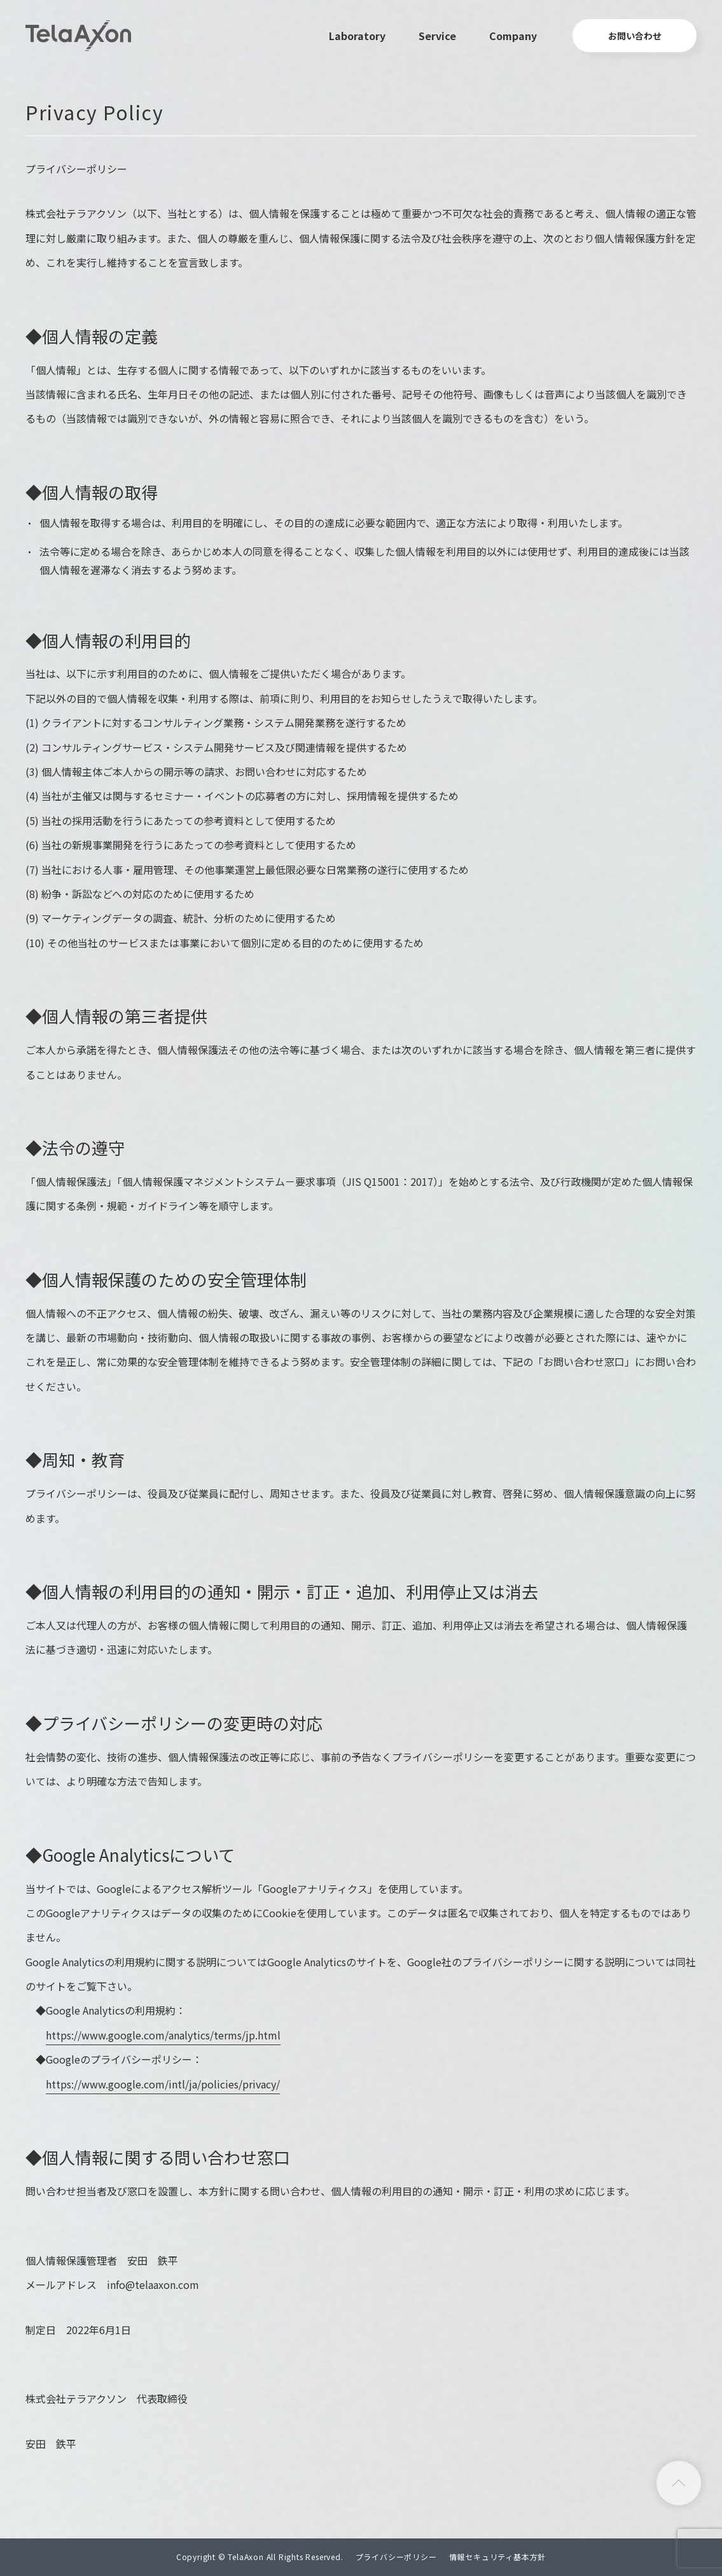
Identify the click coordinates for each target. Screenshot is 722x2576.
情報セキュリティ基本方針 (497, 2556)
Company (513, 35)
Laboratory (357, 35)
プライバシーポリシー (396, 2556)
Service (437, 35)
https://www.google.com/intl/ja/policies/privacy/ (163, 2084)
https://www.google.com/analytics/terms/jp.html (163, 2035)
